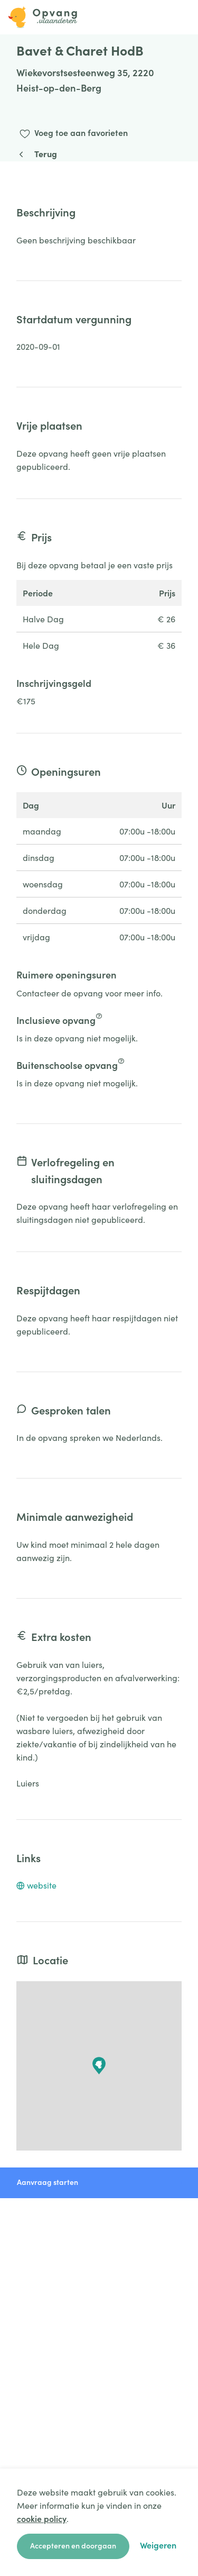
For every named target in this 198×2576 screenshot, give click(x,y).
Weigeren (158, 2545)
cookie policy (42, 2518)
